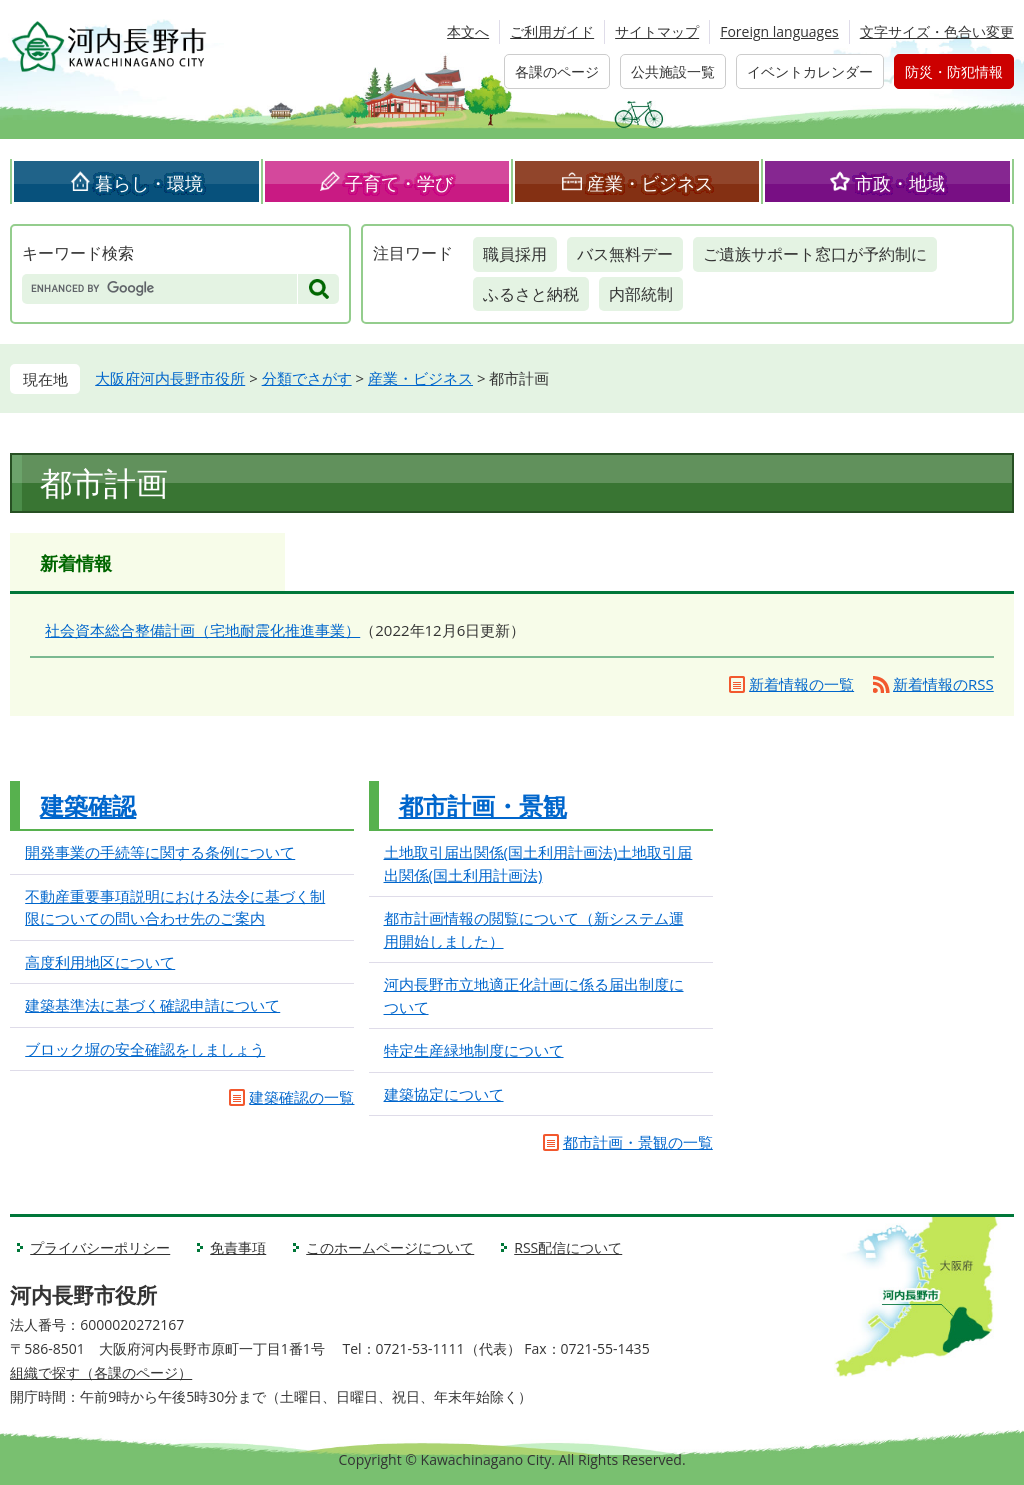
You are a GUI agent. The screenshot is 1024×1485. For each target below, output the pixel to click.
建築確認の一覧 (301, 1097)
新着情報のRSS (943, 684)
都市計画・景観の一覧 (638, 1142)
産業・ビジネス (650, 183)
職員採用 (515, 254)
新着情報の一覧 (801, 684)
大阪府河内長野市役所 (170, 378)
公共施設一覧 (673, 71)
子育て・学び (399, 183)
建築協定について (444, 1094)
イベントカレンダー (810, 71)
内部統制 (641, 294)
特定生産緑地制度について (474, 1050)
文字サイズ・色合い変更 (937, 31)
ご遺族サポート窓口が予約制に (815, 254)
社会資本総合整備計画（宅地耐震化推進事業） (202, 630)
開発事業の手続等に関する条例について (160, 852)
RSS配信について (568, 1247)
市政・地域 (900, 183)
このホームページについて (390, 1247)
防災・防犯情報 (954, 71)
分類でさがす (307, 378)
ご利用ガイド (552, 31)
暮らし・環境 (149, 183)
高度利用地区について (100, 962)
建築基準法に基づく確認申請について (152, 1005)
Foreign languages (779, 31)
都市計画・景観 (483, 805)
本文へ (468, 31)
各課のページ (557, 71)
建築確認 (88, 805)
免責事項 (238, 1247)
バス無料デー (625, 254)
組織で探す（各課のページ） (101, 1372)
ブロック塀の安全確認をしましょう (145, 1049)
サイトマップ (657, 31)
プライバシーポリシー (100, 1247)
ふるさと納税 (531, 294)
